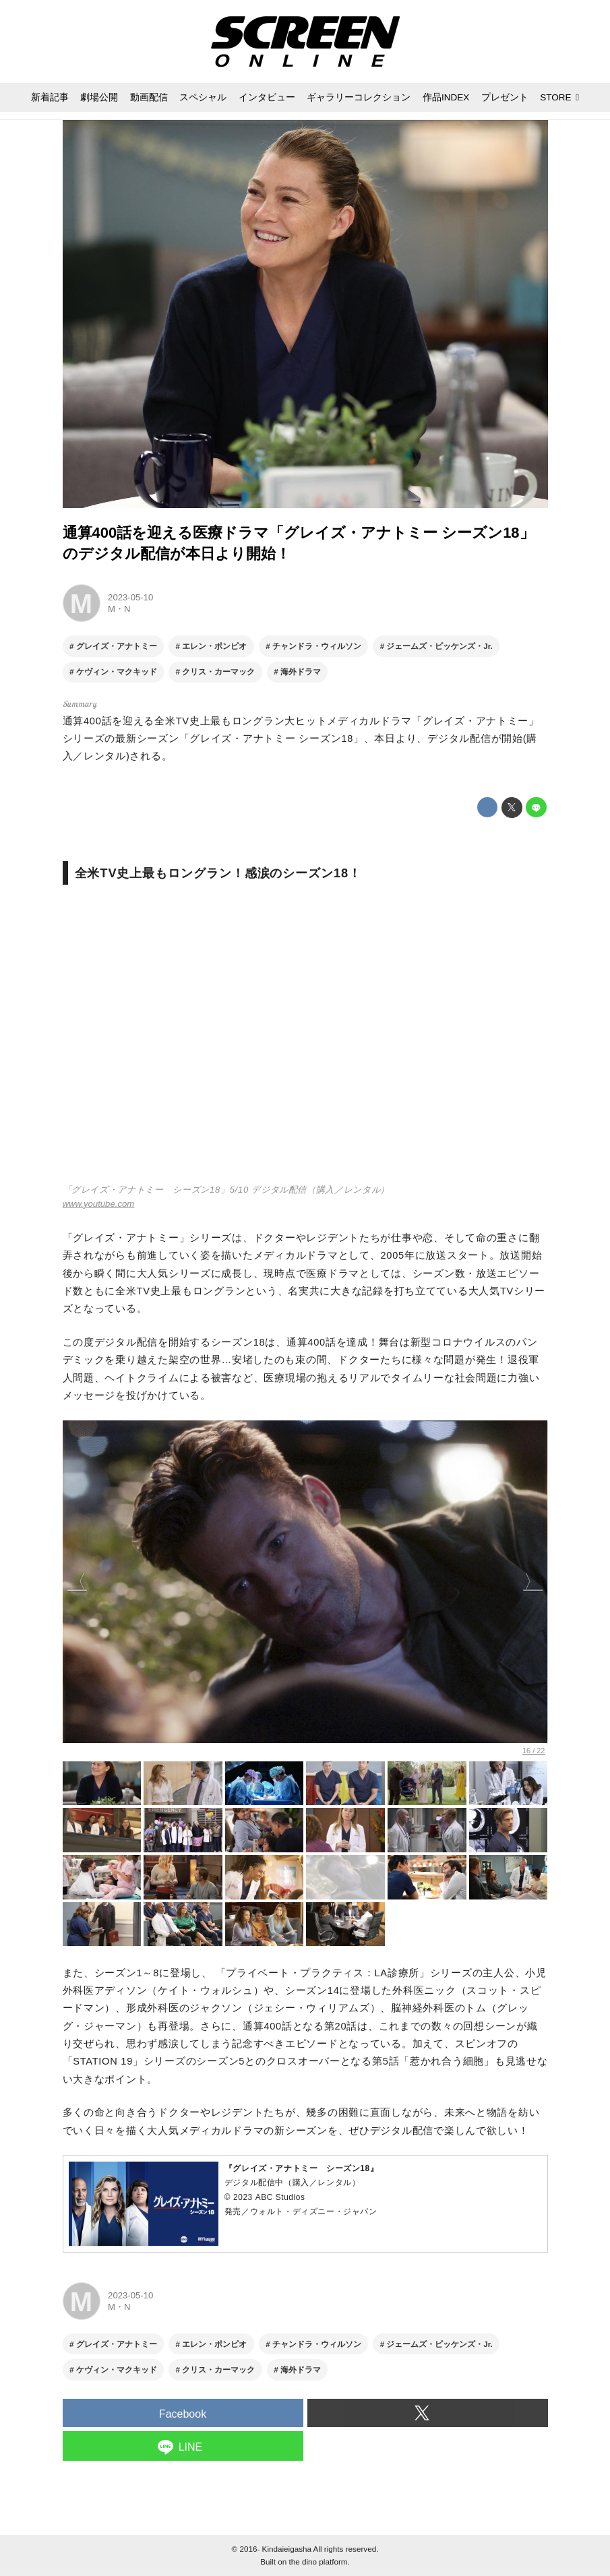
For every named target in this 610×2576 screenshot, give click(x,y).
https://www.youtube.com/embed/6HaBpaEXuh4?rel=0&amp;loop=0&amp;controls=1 (305, 1040)
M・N (119, 609)
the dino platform (317, 2561)
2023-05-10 (130, 597)
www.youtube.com (99, 1204)
